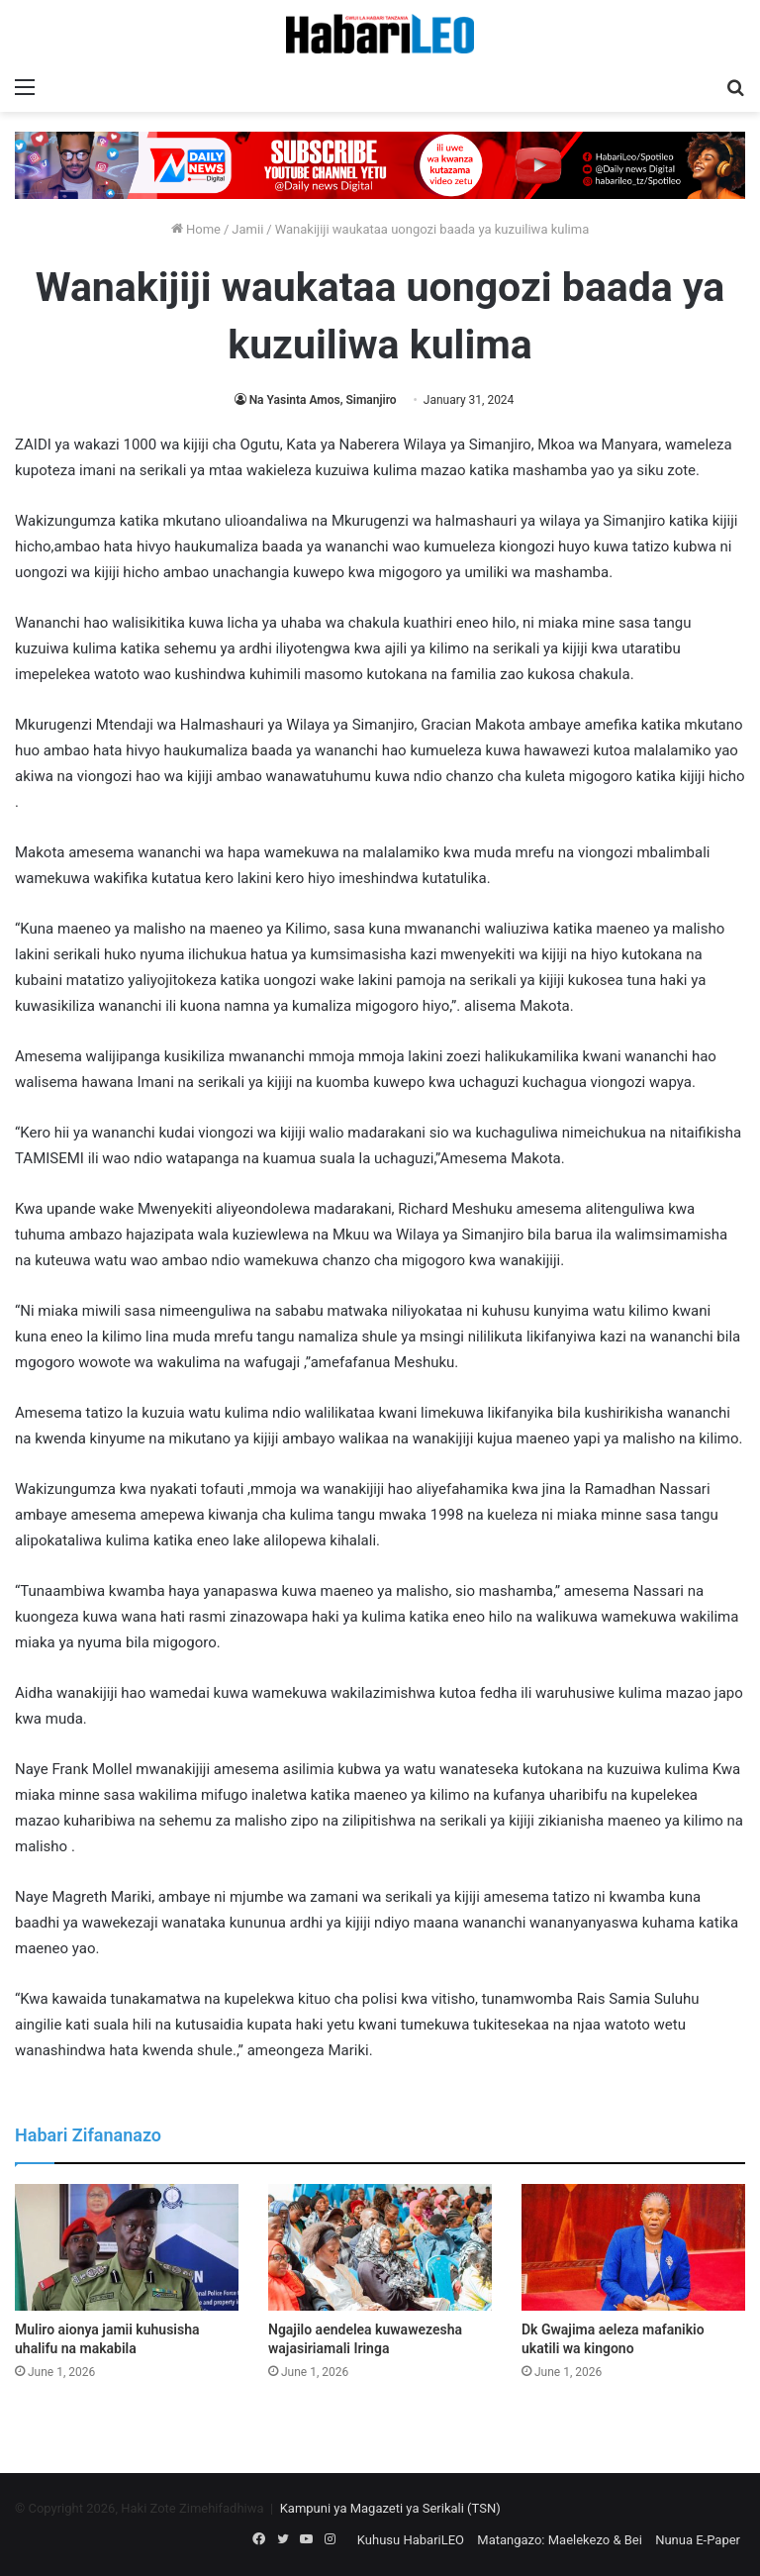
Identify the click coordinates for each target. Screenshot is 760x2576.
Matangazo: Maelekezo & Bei (559, 2539)
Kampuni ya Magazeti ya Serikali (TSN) (390, 2508)
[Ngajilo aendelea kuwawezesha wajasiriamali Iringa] (380, 2247)
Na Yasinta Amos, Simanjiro (323, 400)
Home (196, 229)
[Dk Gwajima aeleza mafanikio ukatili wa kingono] (633, 2247)
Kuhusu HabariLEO (410, 2539)
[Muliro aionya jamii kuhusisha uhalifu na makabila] (126, 2247)
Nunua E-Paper (697, 2539)
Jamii (247, 229)
